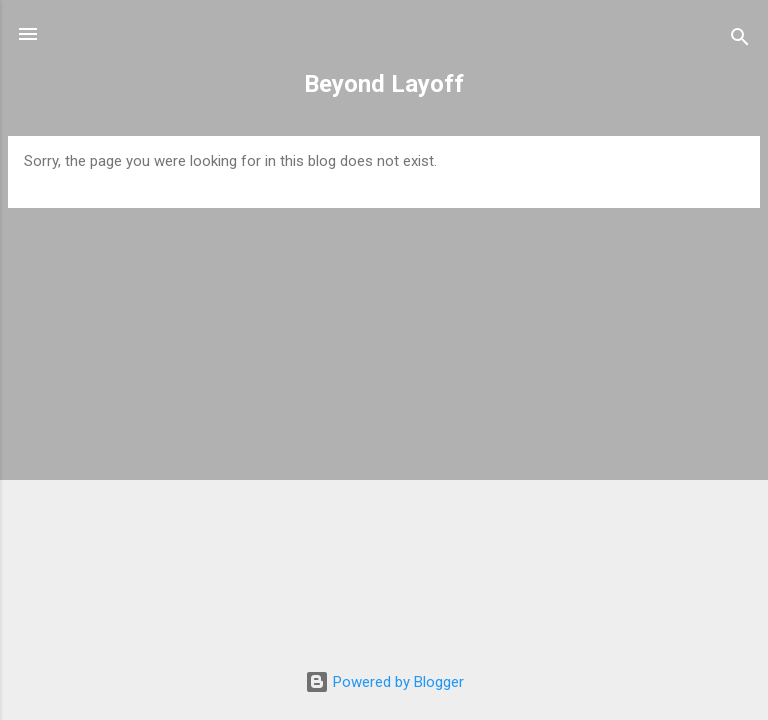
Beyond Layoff (384, 84)
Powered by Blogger (384, 682)
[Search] (740, 40)
